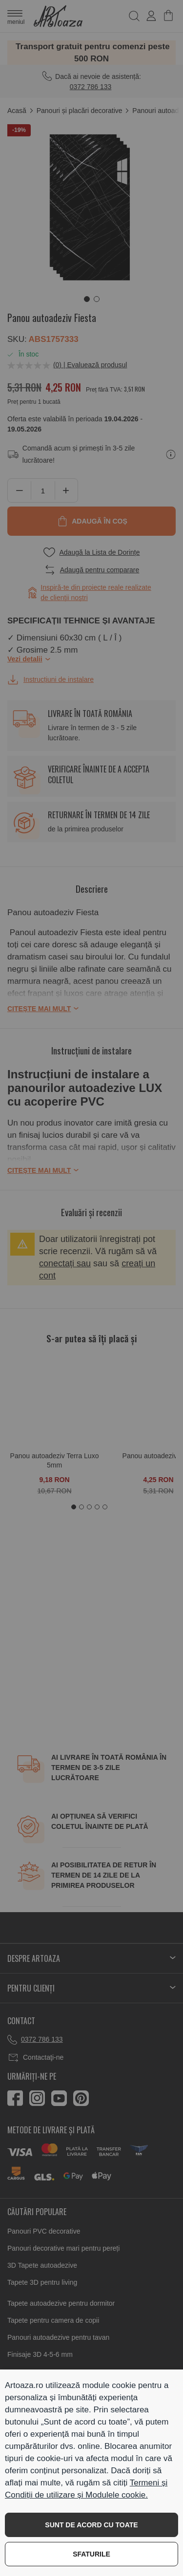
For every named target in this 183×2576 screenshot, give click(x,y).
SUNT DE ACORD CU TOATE (91, 2525)
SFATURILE (91, 2554)
